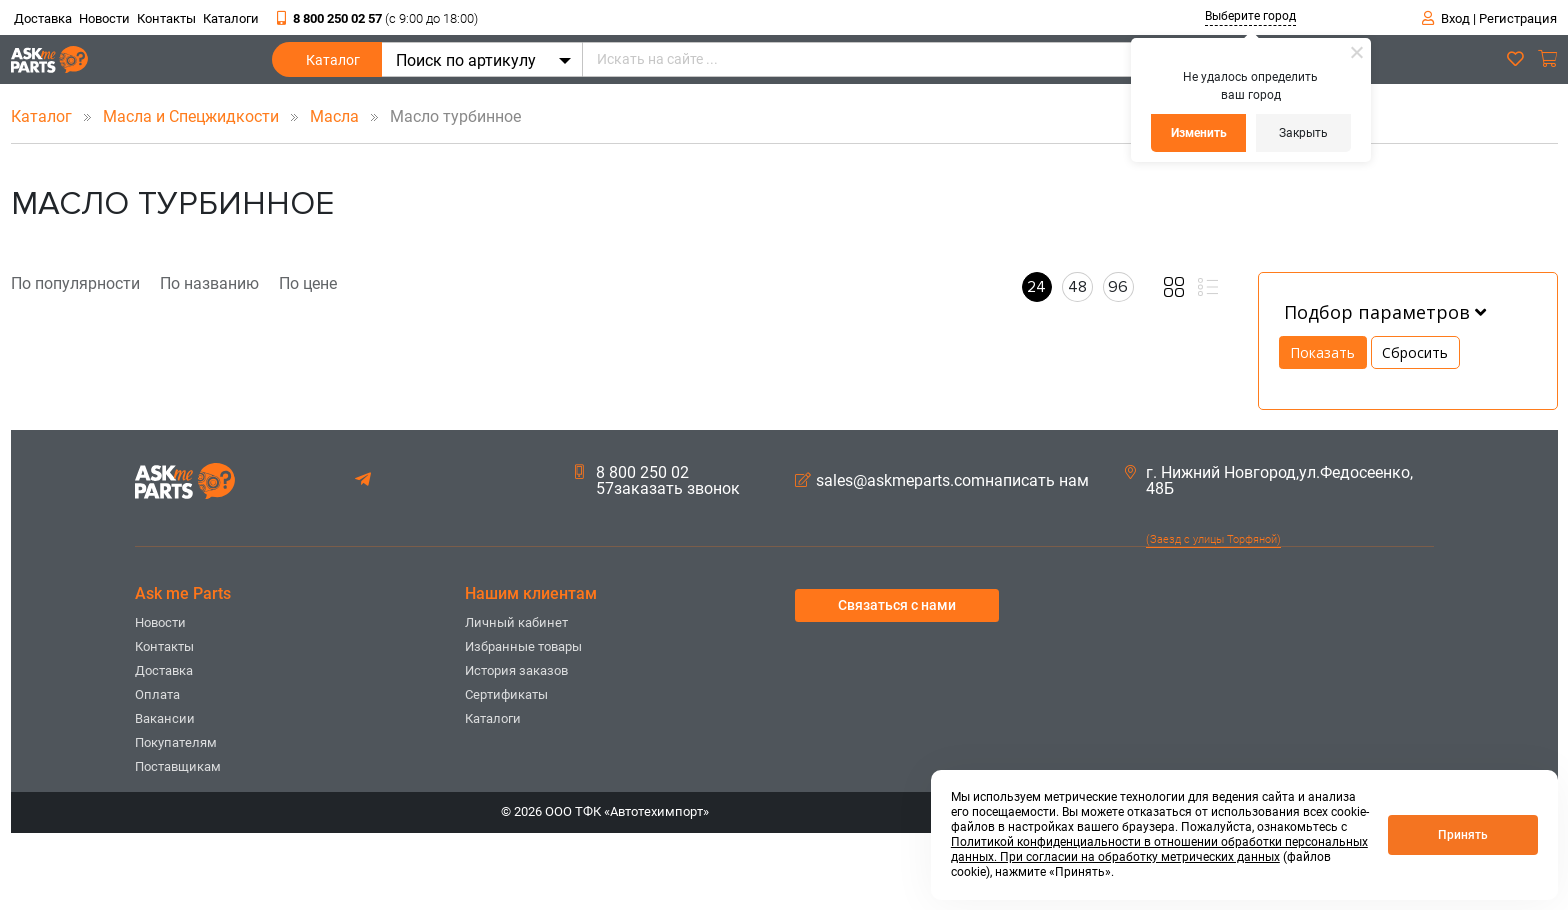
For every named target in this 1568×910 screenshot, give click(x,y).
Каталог (333, 64)
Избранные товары (523, 646)
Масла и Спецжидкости (193, 116)
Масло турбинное (442, 116)
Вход (1455, 18)
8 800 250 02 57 (377, 18)
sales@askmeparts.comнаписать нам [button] (942, 481)
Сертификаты (506, 694)
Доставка (43, 18)
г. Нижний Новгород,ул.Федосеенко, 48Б (1269, 481)
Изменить (1199, 133)
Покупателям (176, 742)
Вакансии (165, 718)
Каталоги (231, 18)
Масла (336, 116)
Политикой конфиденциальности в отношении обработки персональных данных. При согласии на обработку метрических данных (1159, 849)
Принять (1463, 835)
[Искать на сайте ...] (939, 59)
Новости (104, 18)
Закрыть (1303, 133)
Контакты (166, 18)
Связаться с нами (897, 605)
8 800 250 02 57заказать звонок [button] (657, 481)
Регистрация (1518, 18)
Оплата (157, 694)
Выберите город (1250, 16)
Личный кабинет (516, 622)
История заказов (516, 670)
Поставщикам (178, 766)
